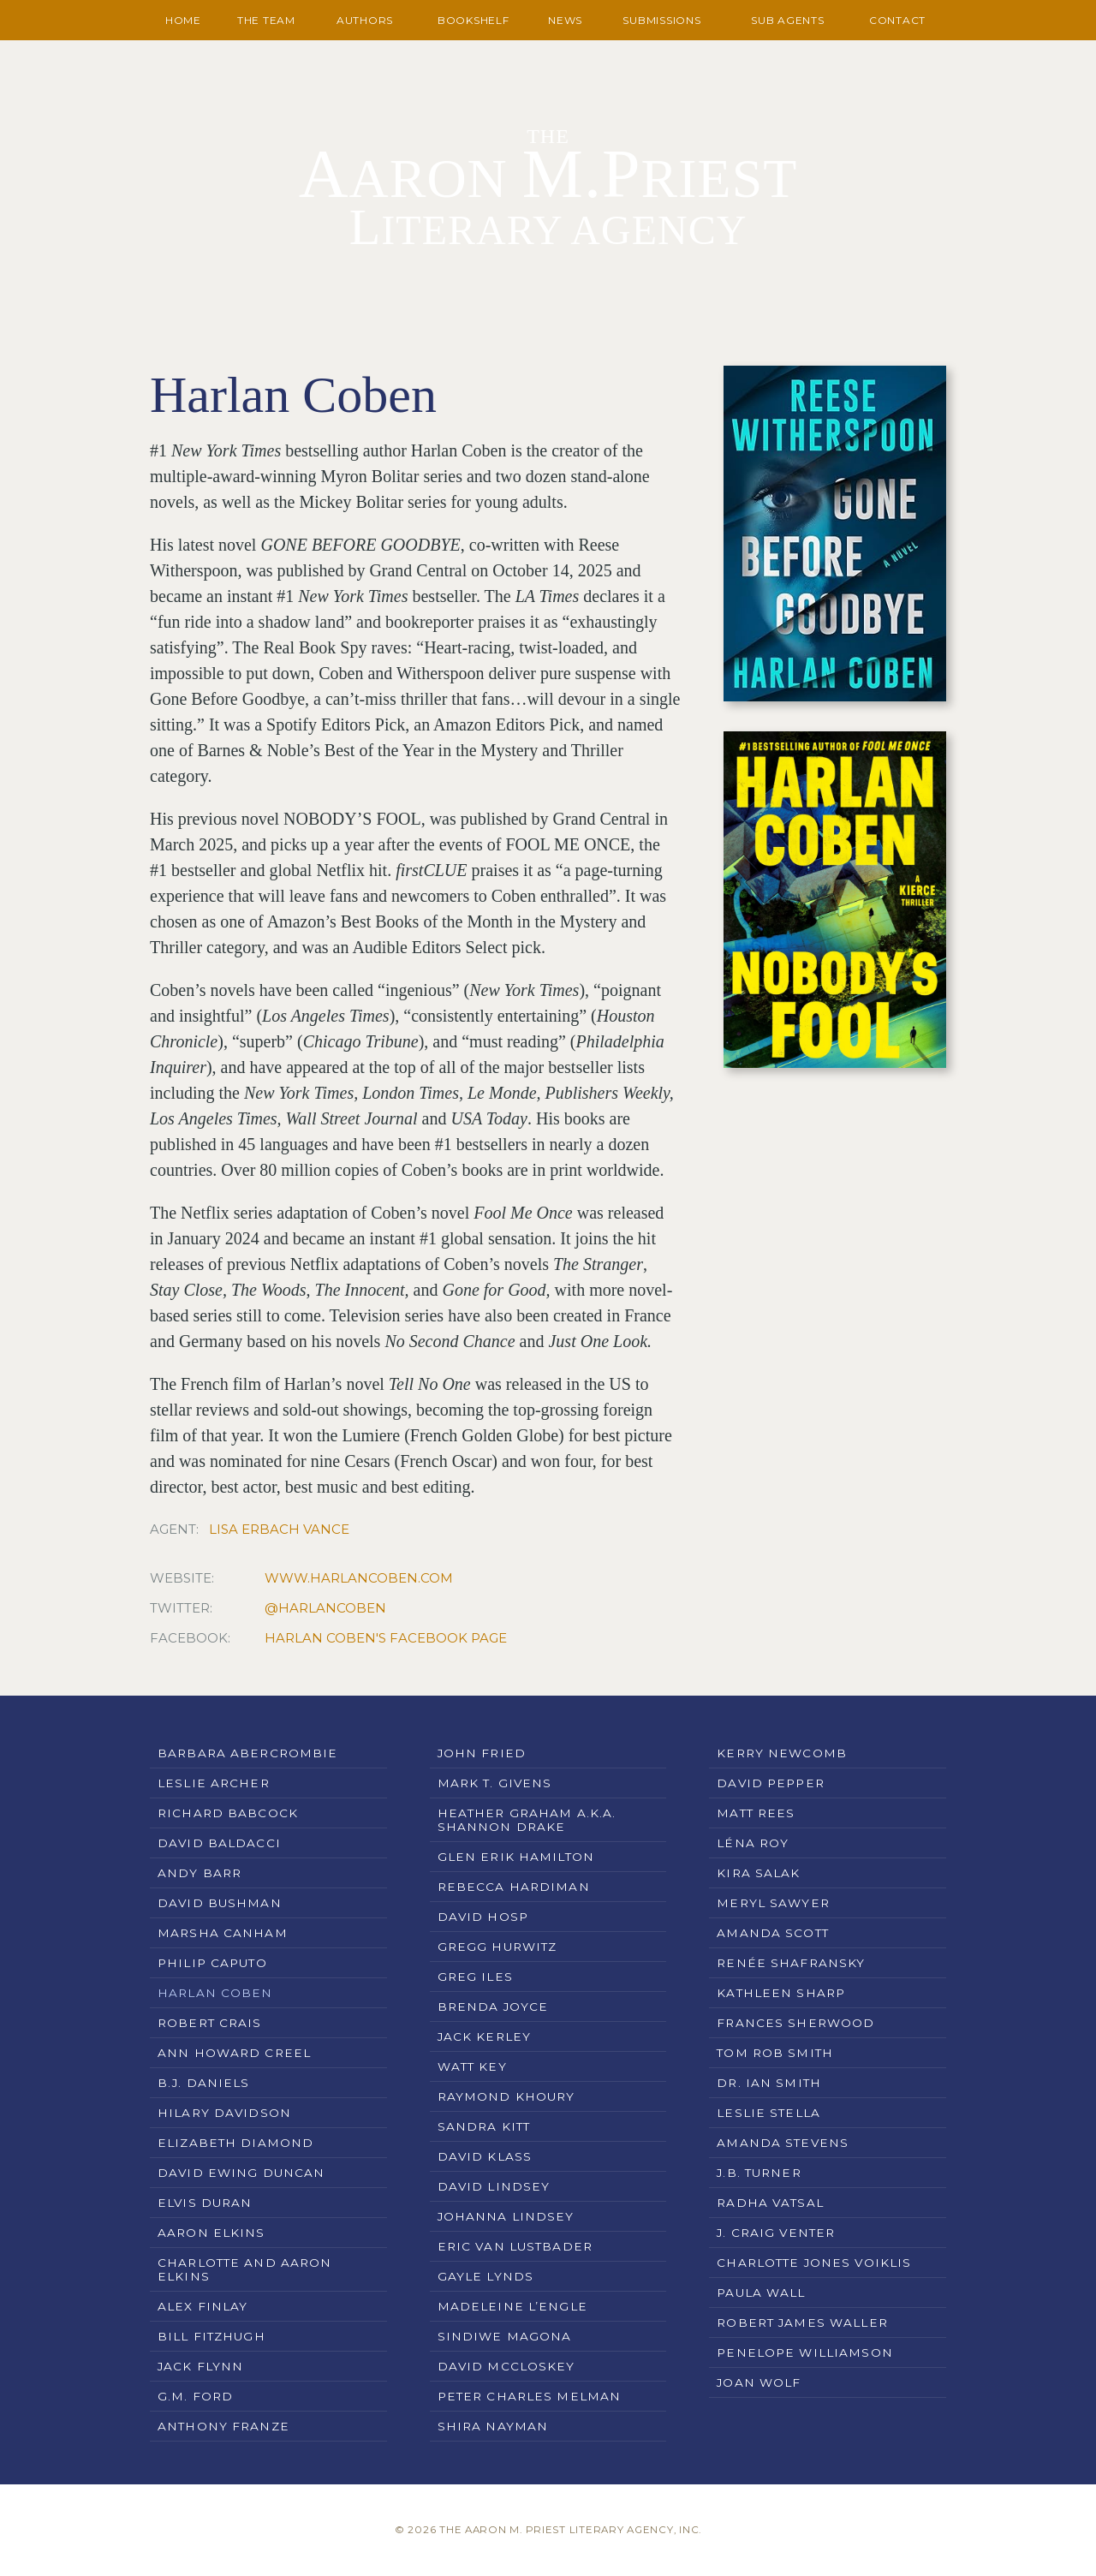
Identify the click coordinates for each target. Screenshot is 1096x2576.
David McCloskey (506, 2366)
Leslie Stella (768, 2113)
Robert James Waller (802, 2322)
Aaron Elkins (211, 2232)
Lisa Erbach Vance (279, 1529)
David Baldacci (219, 1843)
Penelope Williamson (804, 2352)
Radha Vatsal (770, 2202)
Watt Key (472, 2066)
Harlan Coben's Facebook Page (386, 1638)
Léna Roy (753, 1843)
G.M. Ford (195, 2396)
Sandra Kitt (484, 2126)
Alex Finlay (202, 2306)
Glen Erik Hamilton (516, 1856)
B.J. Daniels (204, 2083)
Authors (365, 20)
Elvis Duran (205, 2202)
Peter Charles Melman (530, 2396)
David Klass (485, 2156)
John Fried (482, 1753)
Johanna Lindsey (506, 2216)
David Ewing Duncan (241, 2172)
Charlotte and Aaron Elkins (244, 2269)
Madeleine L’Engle (512, 2306)
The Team (266, 20)
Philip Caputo (212, 1963)
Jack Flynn (200, 2366)
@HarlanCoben (325, 1608)
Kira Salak (758, 1873)
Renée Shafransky (791, 1963)
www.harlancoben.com (359, 1578)
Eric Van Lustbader (515, 2246)
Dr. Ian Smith (769, 2083)
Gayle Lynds (485, 2276)
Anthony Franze (223, 2426)
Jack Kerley (484, 2036)
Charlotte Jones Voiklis (814, 2262)
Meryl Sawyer (773, 1903)
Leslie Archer (214, 1783)
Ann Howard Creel (234, 2053)
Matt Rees (756, 1813)
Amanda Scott (773, 1933)
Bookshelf (473, 20)
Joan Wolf (759, 2382)
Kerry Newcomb (782, 1753)
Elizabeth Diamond (235, 2143)
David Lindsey (494, 2186)
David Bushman (220, 1903)
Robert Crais (210, 2023)
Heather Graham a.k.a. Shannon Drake (527, 1820)
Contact (897, 20)
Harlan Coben (215, 1993)
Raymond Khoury (506, 2096)
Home (183, 20)
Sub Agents (788, 20)
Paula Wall (761, 2292)
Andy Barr (199, 1873)
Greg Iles (475, 1976)
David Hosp (483, 1916)
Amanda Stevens (783, 2143)
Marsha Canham (223, 1933)
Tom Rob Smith (775, 2053)
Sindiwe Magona (505, 2336)
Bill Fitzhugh (211, 2336)
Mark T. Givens (495, 1783)
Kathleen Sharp (781, 1993)
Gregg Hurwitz (497, 1946)
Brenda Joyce (493, 2006)
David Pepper (771, 1783)
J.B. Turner (759, 2172)
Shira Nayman (493, 2426)
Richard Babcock (228, 1813)
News (565, 20)
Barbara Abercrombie (247, 1753)
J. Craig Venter (776, 2232)
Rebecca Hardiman (514, 1886)
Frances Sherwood (795, 2023)
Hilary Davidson (224, 2113)
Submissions (661, 20)
